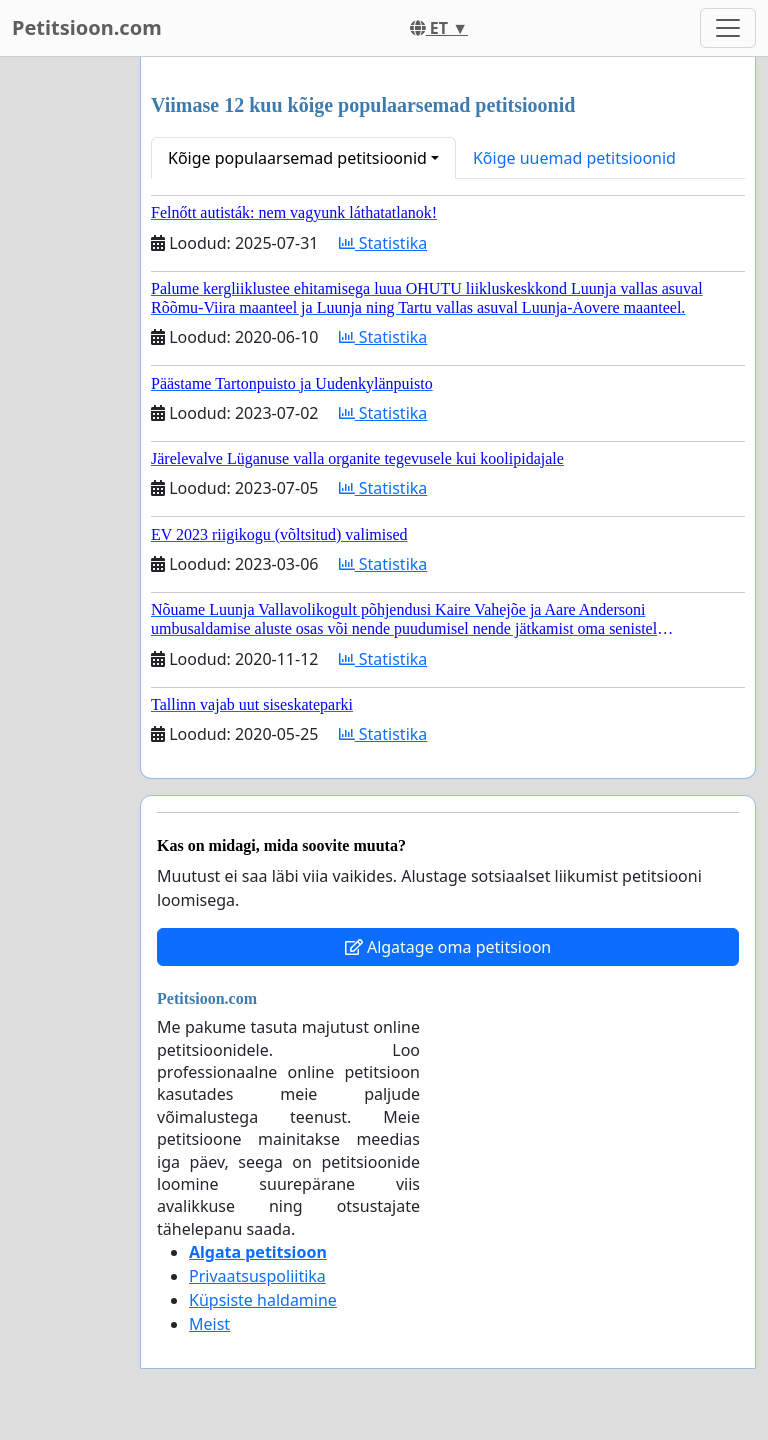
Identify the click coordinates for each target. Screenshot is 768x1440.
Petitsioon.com (87, 27)
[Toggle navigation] (728, 28)
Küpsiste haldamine (263, 1300)
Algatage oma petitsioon (448, 947)
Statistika (383, 243)
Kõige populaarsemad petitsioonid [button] (297, 158)
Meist (209, 1324)
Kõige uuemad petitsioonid (574, 158)
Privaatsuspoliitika (257, 1276)
